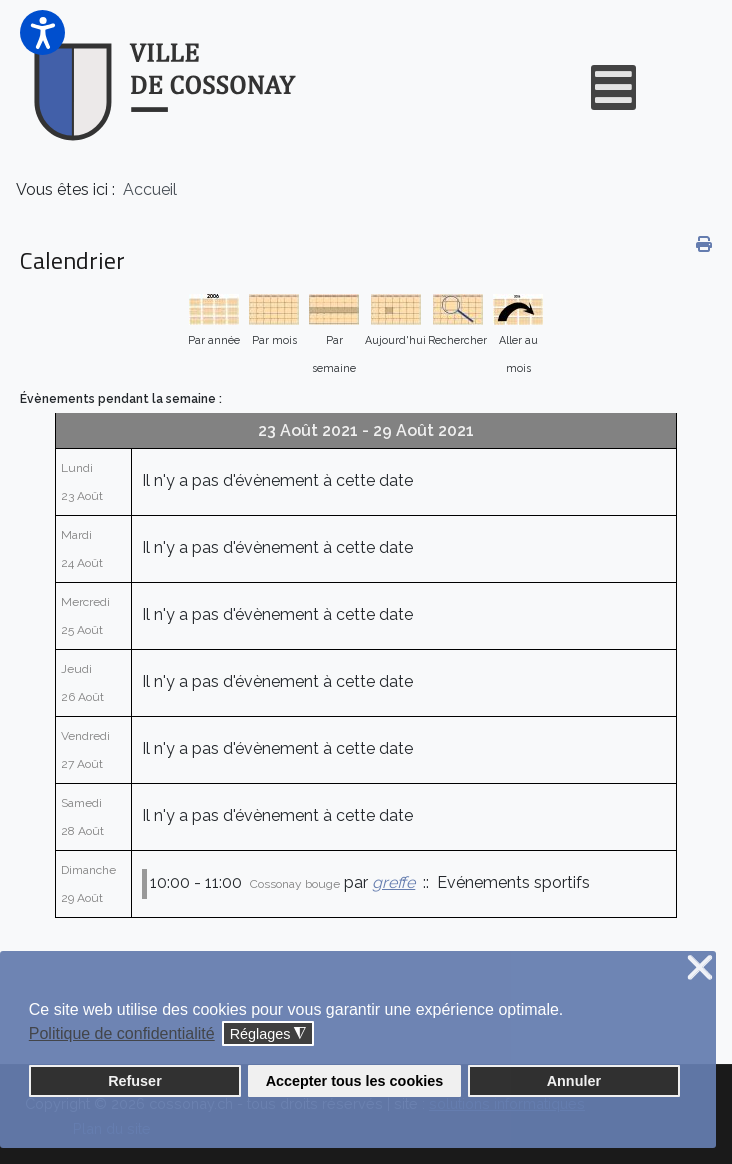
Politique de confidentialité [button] (122, 1033)
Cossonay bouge (295, 884)
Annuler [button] (574, 1081)
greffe (393, 882)
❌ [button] (700, 968)
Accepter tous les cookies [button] (355, 1081)
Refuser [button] (135, 1081)
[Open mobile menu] (613, 87)
